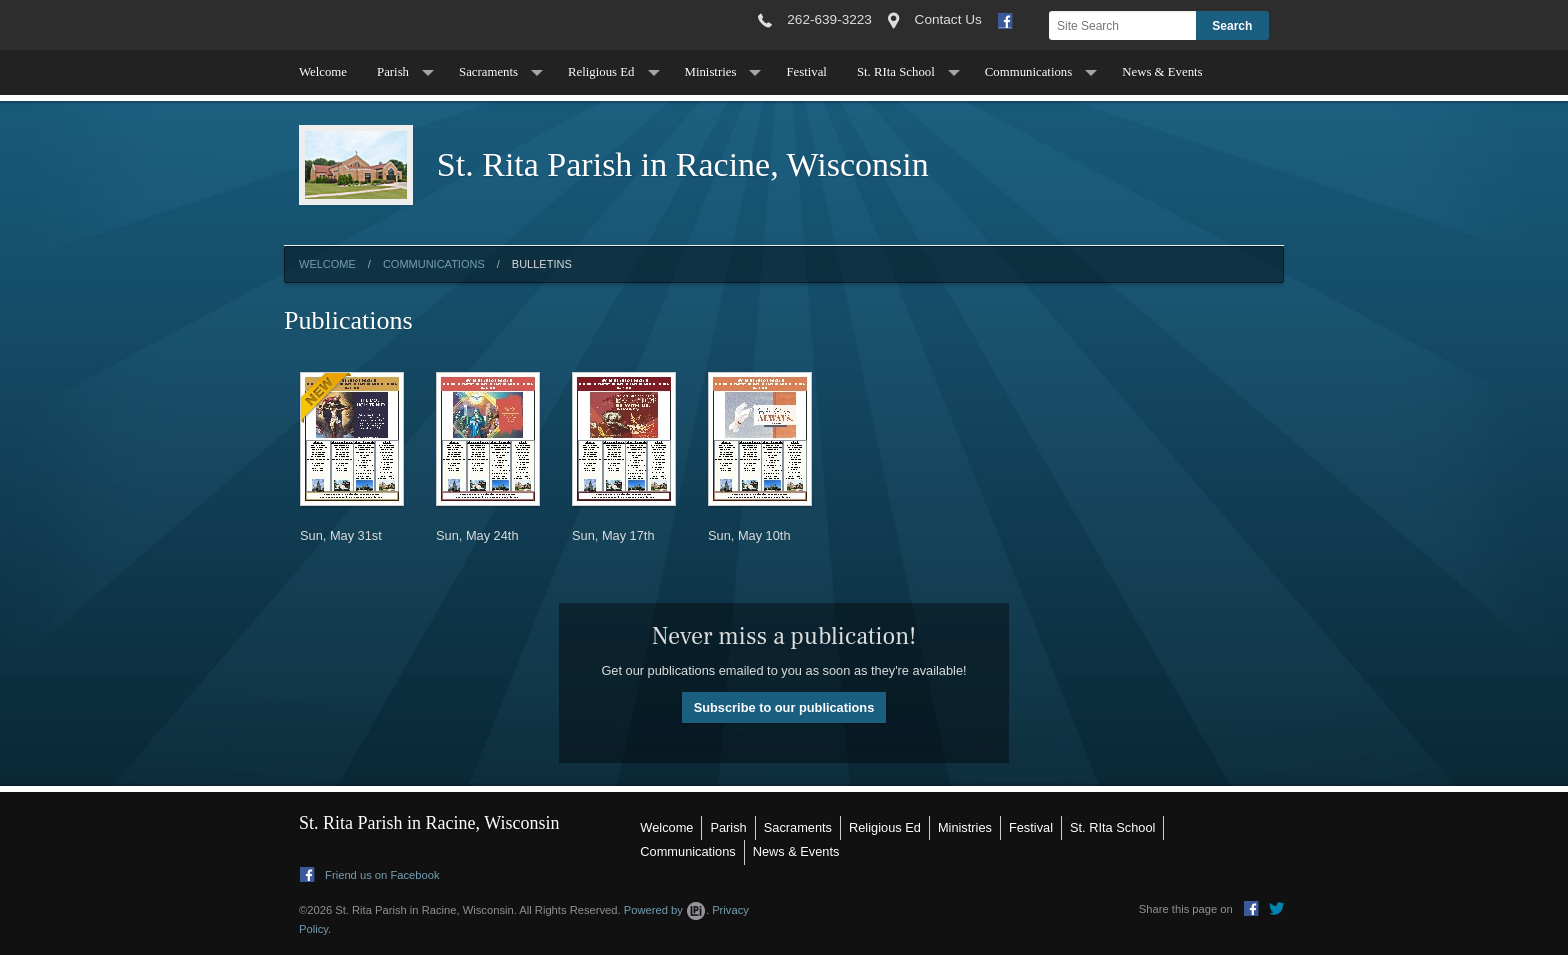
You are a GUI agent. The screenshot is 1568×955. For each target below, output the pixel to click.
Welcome (323, 72)
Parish (393, 72)
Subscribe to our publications (784, 707)
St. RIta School (896, 72)
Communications (1028, 72)
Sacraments (488, 72)
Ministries (711, 72)
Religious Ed (601, 72)
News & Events (1162, 72)
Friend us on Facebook (370, 875)
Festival (806, 72)
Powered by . (666, 910)
